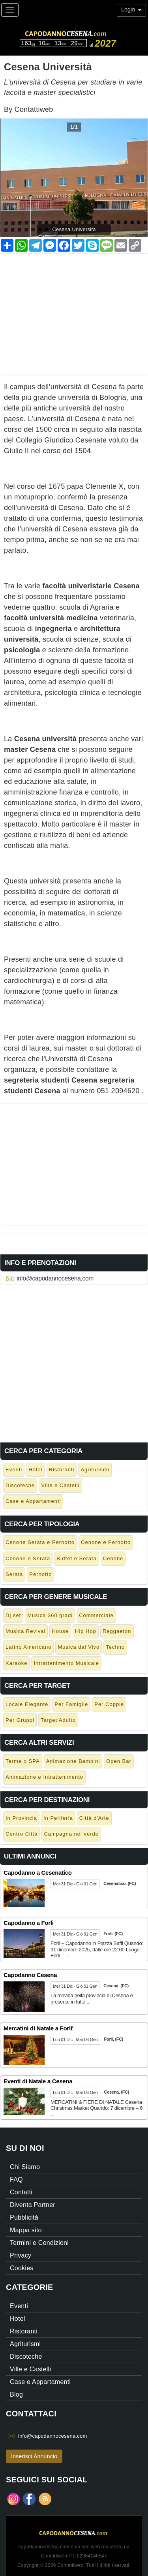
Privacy (20, 2255)
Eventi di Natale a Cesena (38, 2081)
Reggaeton (117, 1631)
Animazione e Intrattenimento (44, 1777)
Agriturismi (95, 1470)
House (60, 1631)
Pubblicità (24, 2217)
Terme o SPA (23, 1761)
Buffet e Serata (76, 1558)
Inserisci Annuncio (34, 2456)
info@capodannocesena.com (55, 1278)
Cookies (22, 2268)
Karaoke (16, 1663)
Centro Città (21, 1834)
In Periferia (58, 1818)
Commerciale (96, 1615)
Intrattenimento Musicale (66, 1663)
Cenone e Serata (28, 1558)
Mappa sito (26, 2230)
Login (131, 9)
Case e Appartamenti (33, 1501)
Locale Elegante (27, 1704)
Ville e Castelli (60, 1485)
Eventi (14, 1470)
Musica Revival (25, 1631)
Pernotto (40, 1574)
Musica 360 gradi (50, 1615)
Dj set (13, 1615)
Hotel (35, 1470)
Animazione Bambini (73, 1761)
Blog (16, 2394)
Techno (115, 1647)
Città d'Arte (94, 1818)
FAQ (16, 2179)
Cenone (113, 1558)
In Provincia (21, 1818)
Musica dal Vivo (78, 1647)
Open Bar (118, 1761)
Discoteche (20, 1485)
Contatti (21, 2192)
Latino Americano (28, 1647)
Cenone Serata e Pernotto (40, 1542)
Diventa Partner (32, 2204)
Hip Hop (85, 1631)
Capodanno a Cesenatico (38, 1872)
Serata (14, 1574)
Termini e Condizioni (39, 2242)
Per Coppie (109, 1704)
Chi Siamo (25, 2167)
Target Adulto (58, 1720)
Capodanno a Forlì (29, 1922)
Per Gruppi (20, 1720)
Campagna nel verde (71, 1834)
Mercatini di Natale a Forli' (38, 2028)
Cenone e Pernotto (106, 1542)
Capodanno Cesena (30, 1975)
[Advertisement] (74, 309)
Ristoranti (62, 1470)
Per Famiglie (71, 1704)
